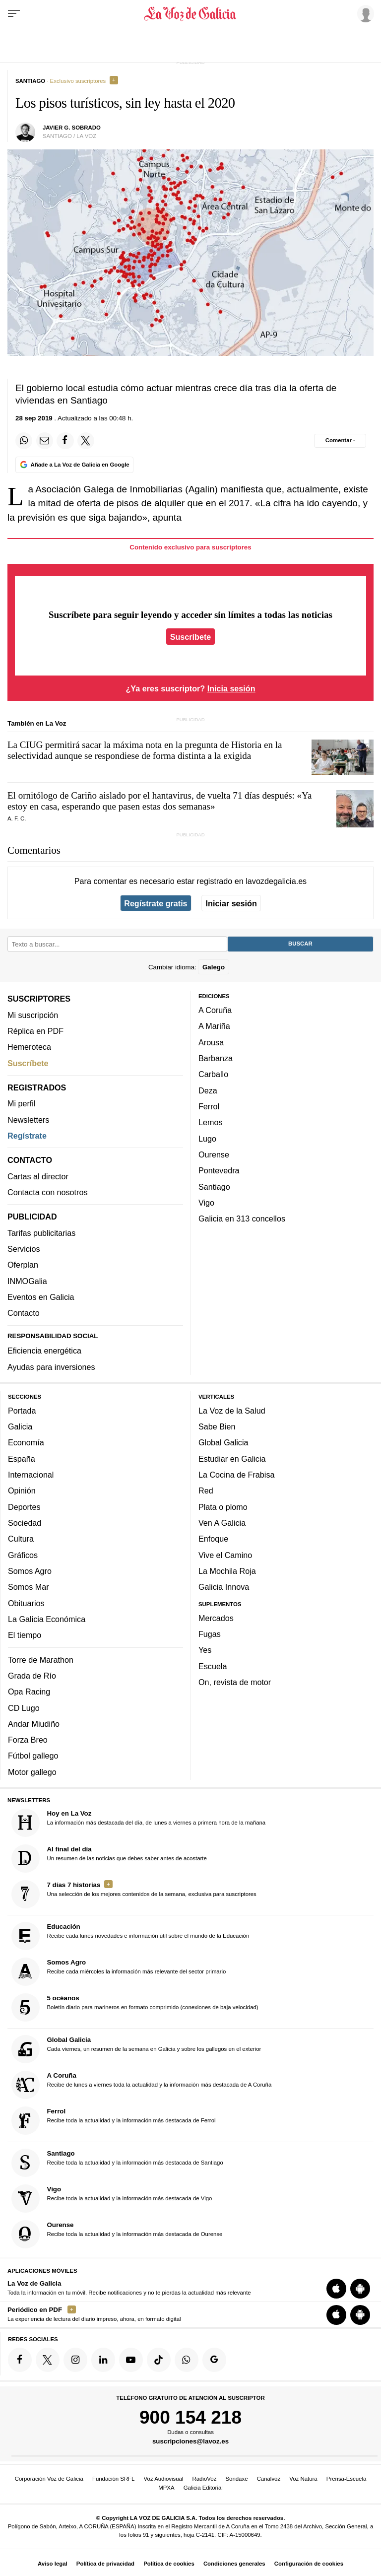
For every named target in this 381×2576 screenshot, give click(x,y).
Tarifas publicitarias (41, 1232)
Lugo (207, 1138)
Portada (22, 1410)
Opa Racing (29, 1692)
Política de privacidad (105, 2564)
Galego (213, 967)
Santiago (214, 1186)
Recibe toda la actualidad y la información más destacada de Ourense (117, 2234)
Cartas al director (37, 1176)
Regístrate (27, 1135)
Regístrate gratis (155, 903)
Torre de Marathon (40, 1659)
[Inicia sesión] (364, 13)
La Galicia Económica (46, 1619)
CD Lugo (24, 1707)
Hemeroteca (29, 1047)
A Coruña (215, 1010)
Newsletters (28, 1119)
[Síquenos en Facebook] (20, 2360)
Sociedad (24, 1522)
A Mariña (214, 1026)
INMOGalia (27, 1281)
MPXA (166, 2488)
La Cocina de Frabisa (236, 1474)
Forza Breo (28, 1740)
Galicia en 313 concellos (241, 1219)
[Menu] (14, 14)
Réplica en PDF (35, 1030)
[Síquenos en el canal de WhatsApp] (186, 2360)
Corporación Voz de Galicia (49, 2479)
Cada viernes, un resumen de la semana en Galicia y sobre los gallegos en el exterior (136, 2049)
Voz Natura (303, 2479)
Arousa (211, 1042)
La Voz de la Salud (231, 1410)
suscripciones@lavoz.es (190, 2441)
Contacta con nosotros (47, 1192)
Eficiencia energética (44, 1351)
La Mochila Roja (227, 1570)
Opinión (22, 1491)
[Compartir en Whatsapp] (23, 440)
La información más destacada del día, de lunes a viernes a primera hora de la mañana (138, 1823)
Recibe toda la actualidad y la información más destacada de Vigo (111, 2198)
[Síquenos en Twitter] (48, 2360)
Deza (207, 1090)
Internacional (31, 1474)
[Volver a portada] (190, 14)
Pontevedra (219, 1170)
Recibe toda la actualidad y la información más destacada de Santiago (117, 2163)
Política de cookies (168, 2564)
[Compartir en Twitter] (85, 440)
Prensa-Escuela (346, 2479)
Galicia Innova (223, 1587)
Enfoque (213, 1539)
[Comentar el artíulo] (340, 441)
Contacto (23, 1313)
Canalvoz (269, 2479)
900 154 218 (190, 2417)
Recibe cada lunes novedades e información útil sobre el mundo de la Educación (130, 1936)
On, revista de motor (234, 1682)
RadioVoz (204, 2479)
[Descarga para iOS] (336, 2289)
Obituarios (26, 1603)
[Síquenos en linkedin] (103, 2360)
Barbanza (215, 1058)
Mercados (216, 1618)
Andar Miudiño (34, 1723)
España (21, 1458)
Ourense (213, 1154)
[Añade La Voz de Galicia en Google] (74, 465)
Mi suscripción (32, 1015)
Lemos (210, 1122)
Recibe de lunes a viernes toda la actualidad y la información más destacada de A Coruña (141, 2085)
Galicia (20, 1427)
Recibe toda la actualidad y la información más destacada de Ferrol (113, 2121)
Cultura (21, 1539)
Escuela (212, 1666)
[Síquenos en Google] (214, 2360)
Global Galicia (223, 1442)
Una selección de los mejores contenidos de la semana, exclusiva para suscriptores (133, 1894)
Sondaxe (237, 2479)
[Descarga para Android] (360, 2289)
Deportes (24, 1506)
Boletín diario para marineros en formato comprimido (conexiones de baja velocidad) (134, 2008)
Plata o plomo (223, 1506)
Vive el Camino (225, 1555)
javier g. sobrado (72, 128)
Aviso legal (52, 2564)
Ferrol (208, 1106)
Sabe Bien (217, 1427)
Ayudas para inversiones (51, 1366)
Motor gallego (32, 1771)
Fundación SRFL (113, 2479)
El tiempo (24, 1635)
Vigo (206, 1202)
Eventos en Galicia (40, 1296)
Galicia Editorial (203, 2488)
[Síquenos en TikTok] (159, 2360)
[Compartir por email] (44, 440)
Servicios (23, 1249)
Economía (26, 1442)
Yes (204, 1650)
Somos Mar (28, 1587)
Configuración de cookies (308, 2564)
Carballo (213, 1074)
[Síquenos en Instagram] (75, 2360)
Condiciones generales (234, 2564)
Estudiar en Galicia (231, 1458)
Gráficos (23, 1555)
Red (205, 1491)
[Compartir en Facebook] (65, 440)
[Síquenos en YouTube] (131, 2360)
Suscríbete (190, 636)
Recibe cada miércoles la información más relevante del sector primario (118, 1972)
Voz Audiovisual (164, 2479)
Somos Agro (30, 1570)
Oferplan (22, 1265)
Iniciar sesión (231, 903)
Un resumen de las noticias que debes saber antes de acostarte (109, 1858)
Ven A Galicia (222, 1522)
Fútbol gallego (33, 1756)
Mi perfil (21, 1103)
